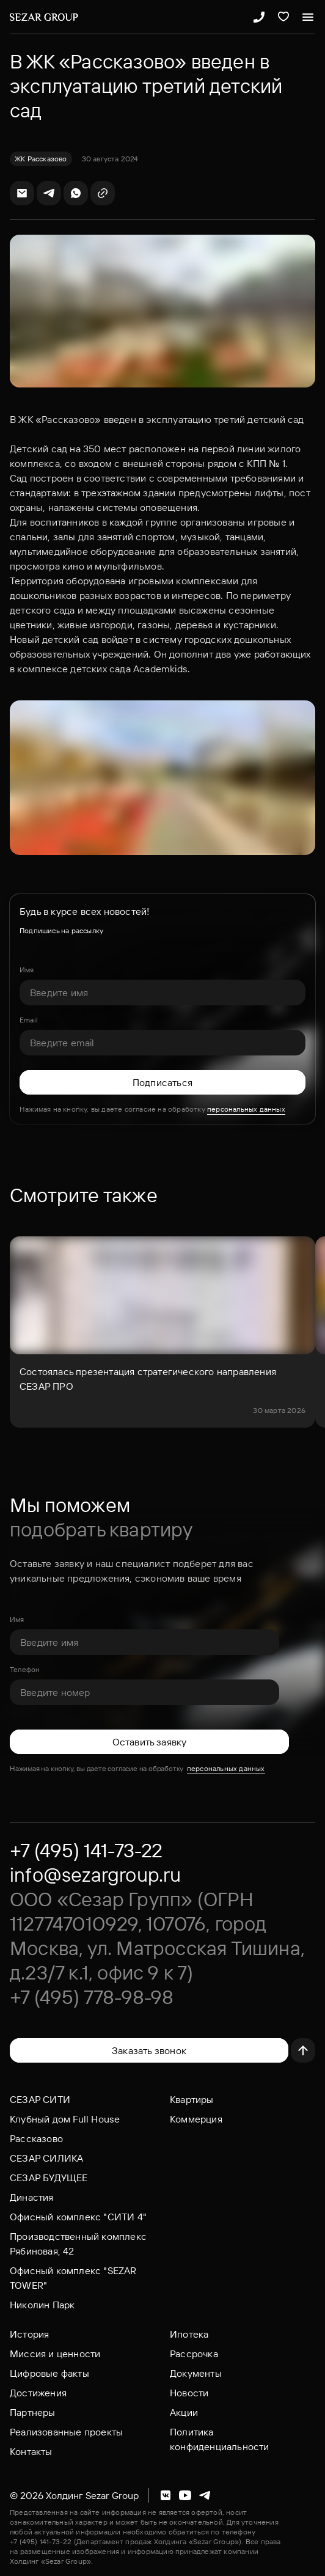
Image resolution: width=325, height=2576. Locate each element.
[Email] (162, 1042)
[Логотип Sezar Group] (44, 17)
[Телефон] (144, 1692)
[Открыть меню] (308, 17)
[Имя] (162, 992)
